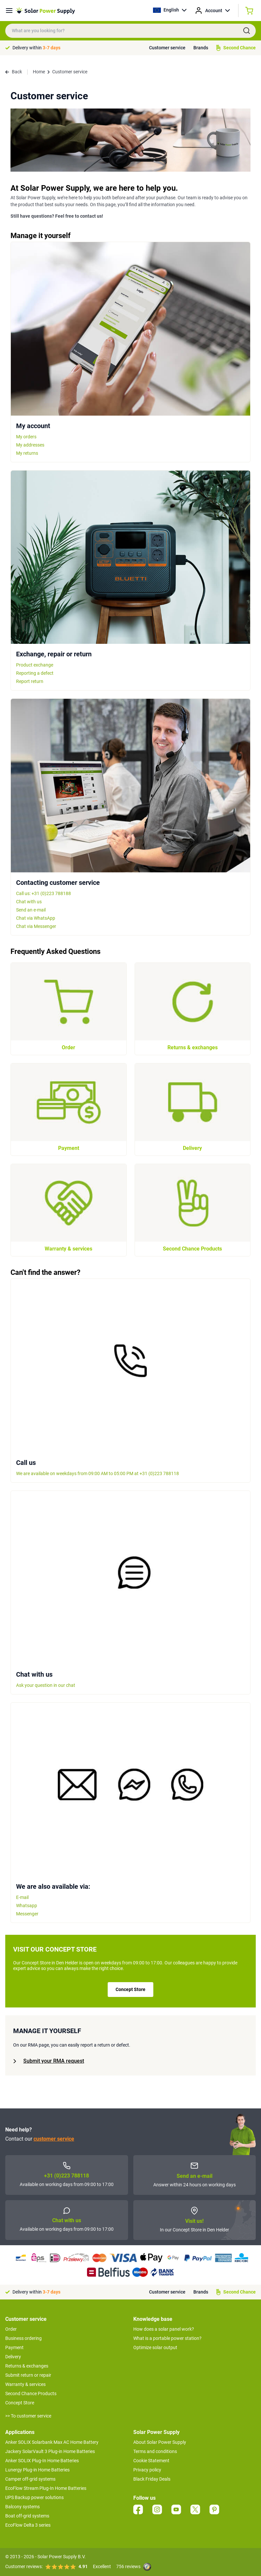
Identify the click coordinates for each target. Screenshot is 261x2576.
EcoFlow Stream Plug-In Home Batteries (45, 2488)
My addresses (30, 445)
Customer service (167, 47)
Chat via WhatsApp (35, 918)
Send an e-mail (31, 909)
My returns (27, 453)
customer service (53, 2139)
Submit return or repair (28, 2375)
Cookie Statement (151, 2460)
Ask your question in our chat (45, 1685)
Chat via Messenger (36, 926)
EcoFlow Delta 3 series (28, 2525)
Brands (200, 47)
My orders (26, 436)
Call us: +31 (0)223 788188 (43, 893)
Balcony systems (22, 2506)
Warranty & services (25, 2384)
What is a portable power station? (167, 2338)
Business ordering (23, 2338)
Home (39, 71)
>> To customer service (28, 2415)
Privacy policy (147, 2469)
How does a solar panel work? (163, 2329)
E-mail (22, 1897)
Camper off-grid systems (30, 2479)
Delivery (13, 2356)
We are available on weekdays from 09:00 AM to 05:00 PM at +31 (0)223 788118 (97, 1473)
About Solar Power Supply (159, 2442)
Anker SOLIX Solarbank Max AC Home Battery (51, 2442)
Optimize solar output (155, 2347)
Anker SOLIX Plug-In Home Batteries (42, 2460)
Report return (29, 681)
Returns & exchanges (26, 2366)
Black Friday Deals (151, 2479)
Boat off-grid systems (27, 2515)
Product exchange (34, 665)
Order (11, 2329)
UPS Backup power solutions (34, 2497)
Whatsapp (26, 1905)
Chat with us (29, 901)
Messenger (27, 1913)
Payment (14, 2347)
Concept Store (130, 1989)
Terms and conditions (155, 2451)
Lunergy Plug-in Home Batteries (37, 2469)
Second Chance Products (30, 2393)
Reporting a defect (35, 673)
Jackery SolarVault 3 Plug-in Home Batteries (50, 2451)
